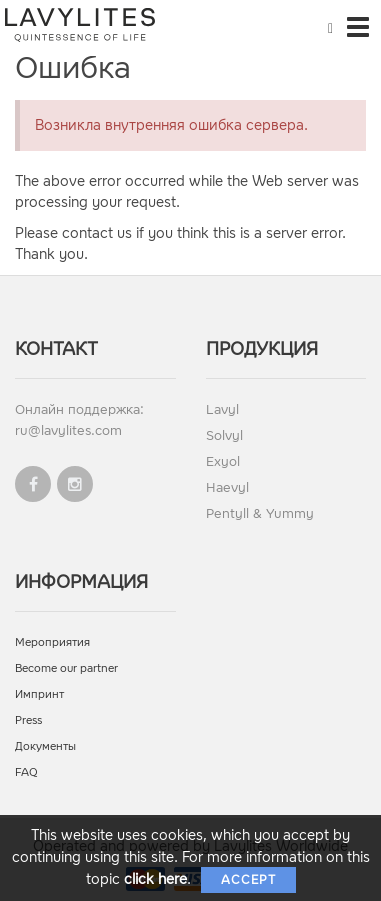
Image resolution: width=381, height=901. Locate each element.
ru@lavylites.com (68, 430)
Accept (248, 880)
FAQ (26, 772)
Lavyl (222, 409)
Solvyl (224, 435)
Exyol (223, 461)
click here (155, 879)
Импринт (39, 694)
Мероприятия (52, 642)
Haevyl (227, 487)
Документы (45, 746)
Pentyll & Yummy (260, 513)
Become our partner (66, 668)
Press (28, 720)
